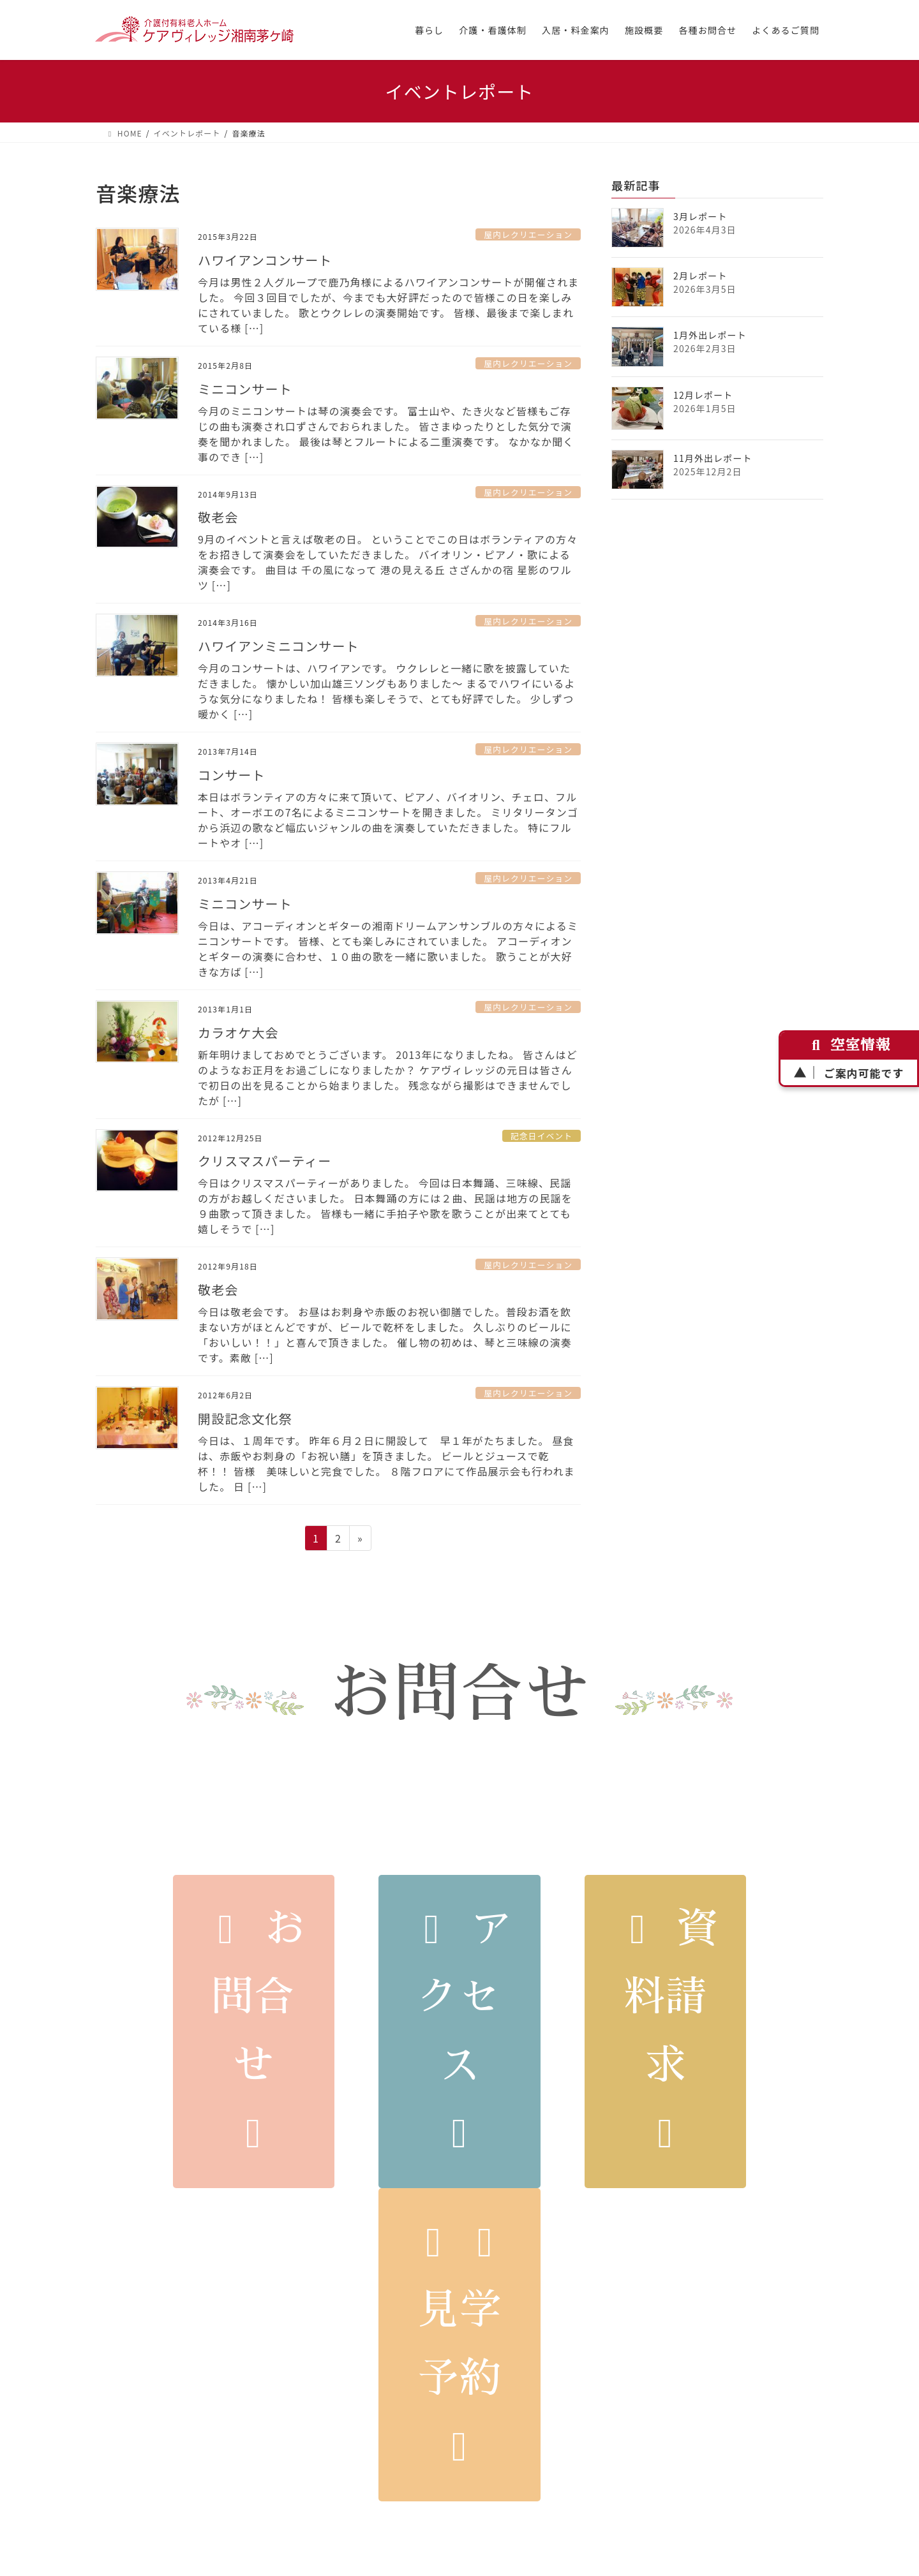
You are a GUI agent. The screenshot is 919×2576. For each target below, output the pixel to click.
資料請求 (665, 2031)
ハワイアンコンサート (265, 260)
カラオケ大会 (238, 1032)
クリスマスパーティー (264, 1160)
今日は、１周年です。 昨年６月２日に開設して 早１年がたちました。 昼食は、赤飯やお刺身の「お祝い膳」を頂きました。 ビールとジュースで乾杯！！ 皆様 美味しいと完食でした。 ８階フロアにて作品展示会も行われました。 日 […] (386, 1463)
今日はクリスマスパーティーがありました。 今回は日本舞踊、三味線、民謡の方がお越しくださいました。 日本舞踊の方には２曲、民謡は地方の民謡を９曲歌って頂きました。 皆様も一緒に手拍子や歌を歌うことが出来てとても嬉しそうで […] (385, 1205)
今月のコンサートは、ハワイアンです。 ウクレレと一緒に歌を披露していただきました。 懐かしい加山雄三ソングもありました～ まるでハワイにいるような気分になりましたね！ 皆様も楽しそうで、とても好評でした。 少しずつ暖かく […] (387, 691)
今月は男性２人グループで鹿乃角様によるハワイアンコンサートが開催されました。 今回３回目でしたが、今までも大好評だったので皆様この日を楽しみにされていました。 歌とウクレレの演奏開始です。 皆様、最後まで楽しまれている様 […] (388, 305)
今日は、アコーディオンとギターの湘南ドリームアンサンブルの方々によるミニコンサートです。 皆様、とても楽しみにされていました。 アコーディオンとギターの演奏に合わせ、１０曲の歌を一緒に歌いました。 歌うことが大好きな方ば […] (388, 948)
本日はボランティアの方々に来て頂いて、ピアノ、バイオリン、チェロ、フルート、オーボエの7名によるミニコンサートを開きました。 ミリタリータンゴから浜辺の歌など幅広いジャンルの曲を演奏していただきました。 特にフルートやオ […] (388, 819)
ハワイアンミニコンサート (278, 646)
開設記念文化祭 (245, 1418)
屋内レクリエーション (528, 234)
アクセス (460, 2031)
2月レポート (700, 275)
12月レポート (703, 395)
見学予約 (459, 2344)
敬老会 (218, 517)
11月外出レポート (712, 458)
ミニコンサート (245, 389)
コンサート (231, 775)
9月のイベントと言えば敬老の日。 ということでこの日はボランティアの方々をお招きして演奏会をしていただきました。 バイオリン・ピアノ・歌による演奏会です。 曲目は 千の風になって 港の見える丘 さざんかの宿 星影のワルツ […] (388, 562)
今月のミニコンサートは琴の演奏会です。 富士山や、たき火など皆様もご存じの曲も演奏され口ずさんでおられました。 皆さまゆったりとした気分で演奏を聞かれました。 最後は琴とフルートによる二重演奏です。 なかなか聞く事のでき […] (386, 433)
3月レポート (700, 216)
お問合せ (253, 2031)
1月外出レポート (710, 335)
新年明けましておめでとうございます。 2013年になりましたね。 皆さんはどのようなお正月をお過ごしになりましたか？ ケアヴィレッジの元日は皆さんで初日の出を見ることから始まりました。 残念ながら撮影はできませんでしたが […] (388, 1077)
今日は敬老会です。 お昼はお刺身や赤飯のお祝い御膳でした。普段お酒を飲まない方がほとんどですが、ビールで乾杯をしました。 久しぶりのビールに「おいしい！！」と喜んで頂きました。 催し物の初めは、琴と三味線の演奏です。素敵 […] (385, 1334)
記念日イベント (541, 1136)
